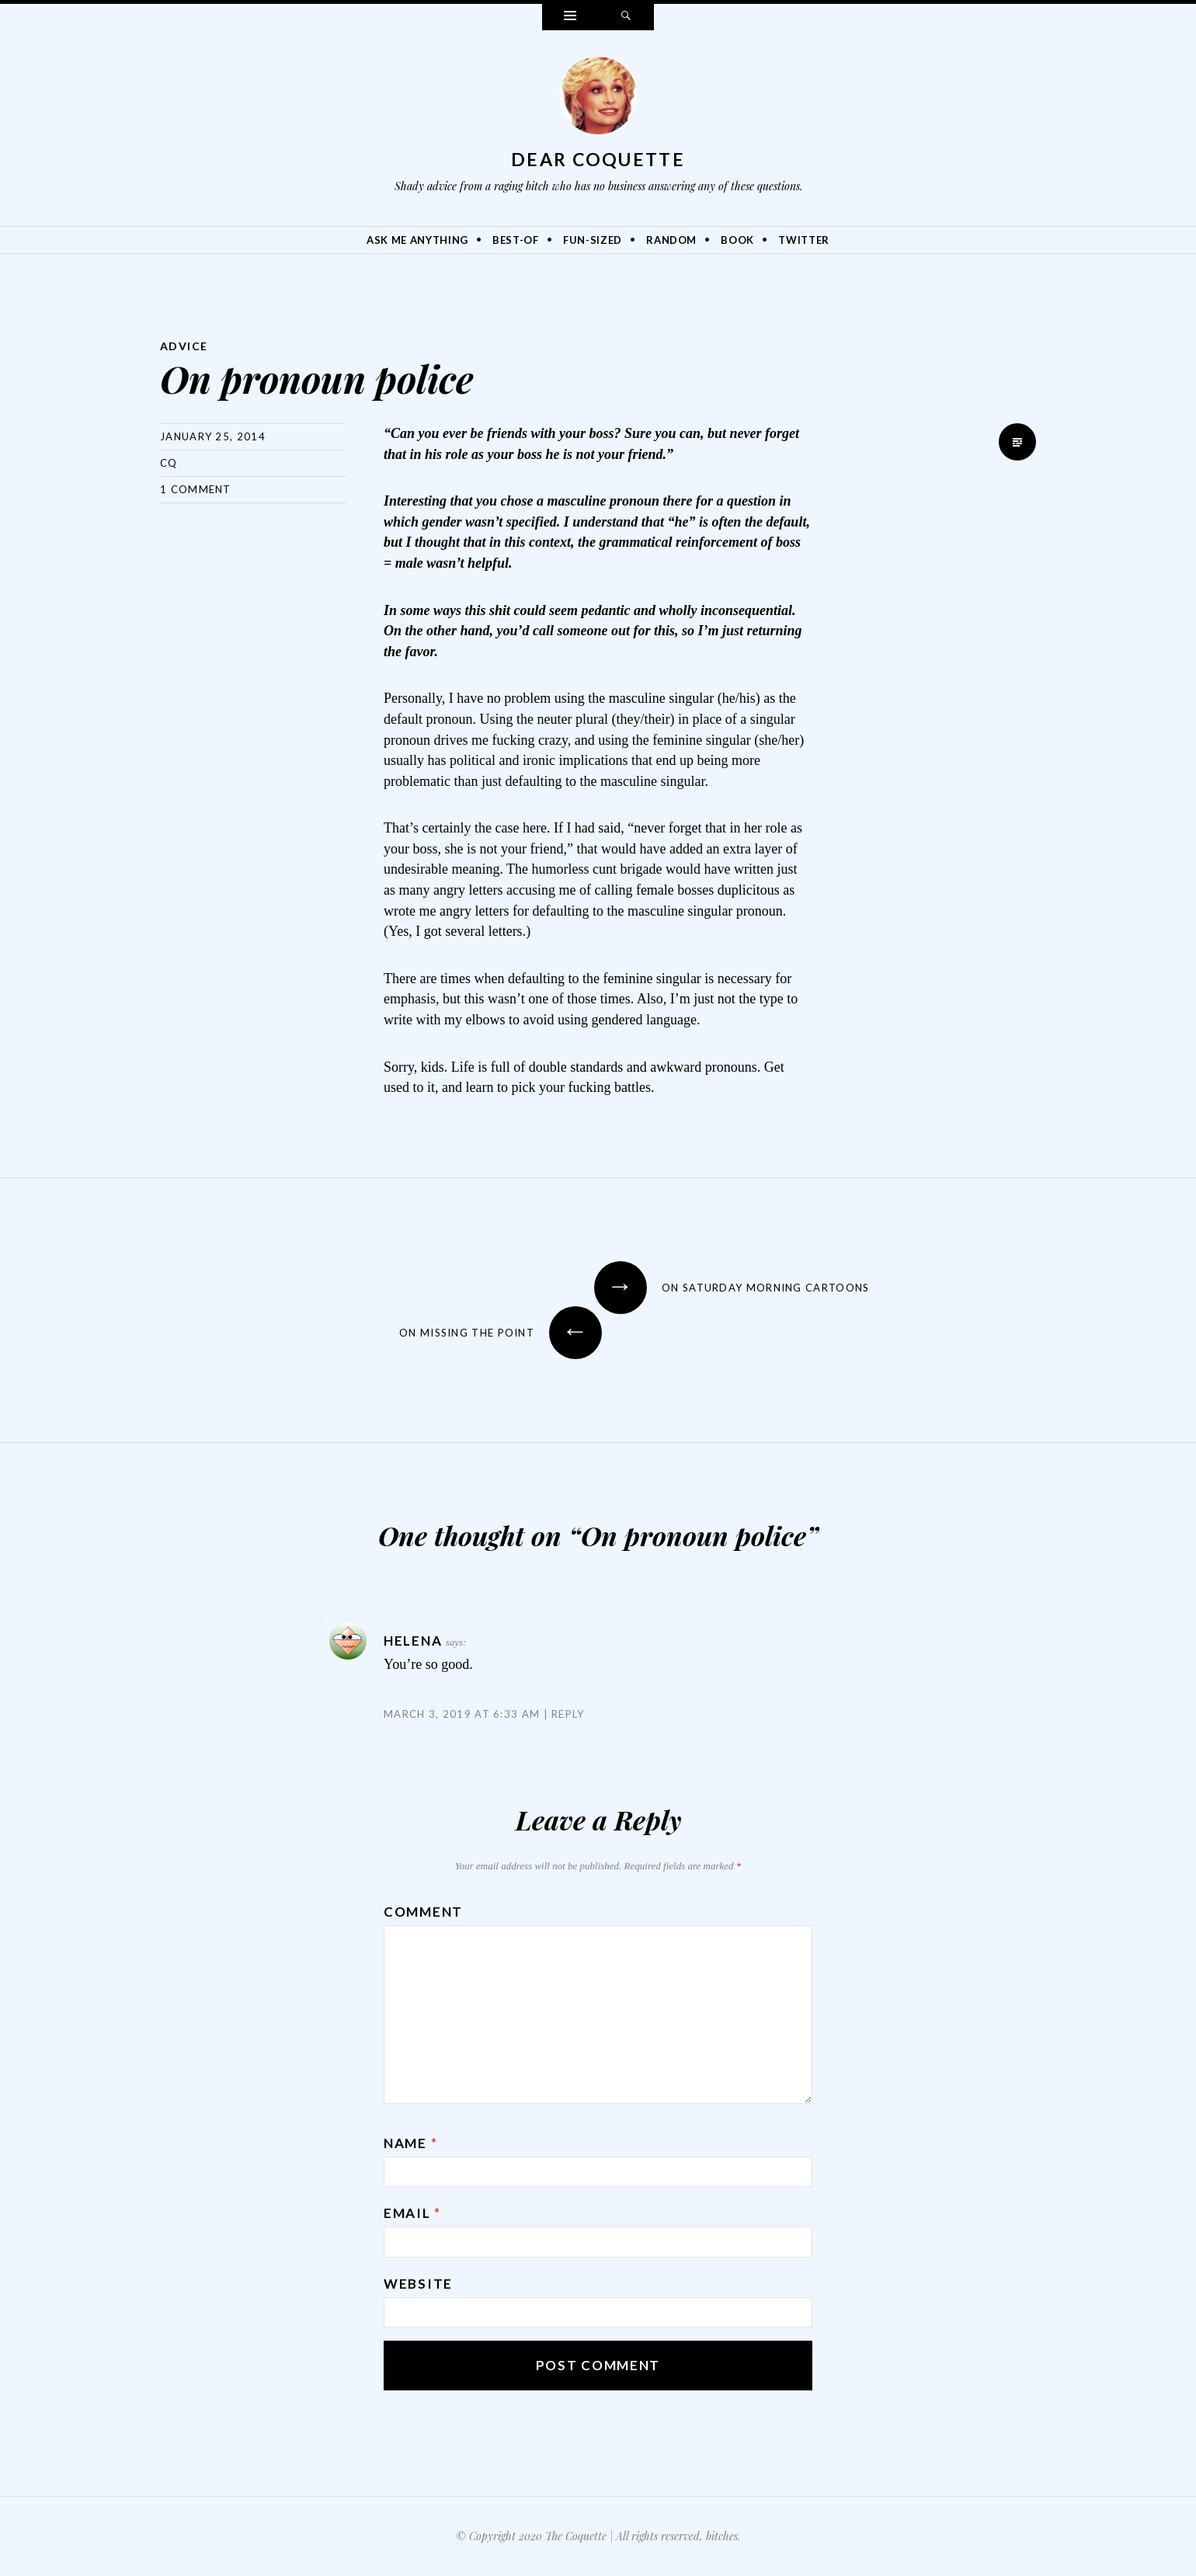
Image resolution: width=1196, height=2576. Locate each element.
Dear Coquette (598, 159)
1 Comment (195, 489)
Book (737, 240)
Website (418, 2283)
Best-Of (515, 240)
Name (410, 2143)
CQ (169, 463)
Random (671, 240)
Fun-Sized (592, 240)
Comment (423, 1911)
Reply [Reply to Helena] (568, 1714)
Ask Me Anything (417, 240)
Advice (183, 346)
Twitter (803, 240)
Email (412, 2213)
